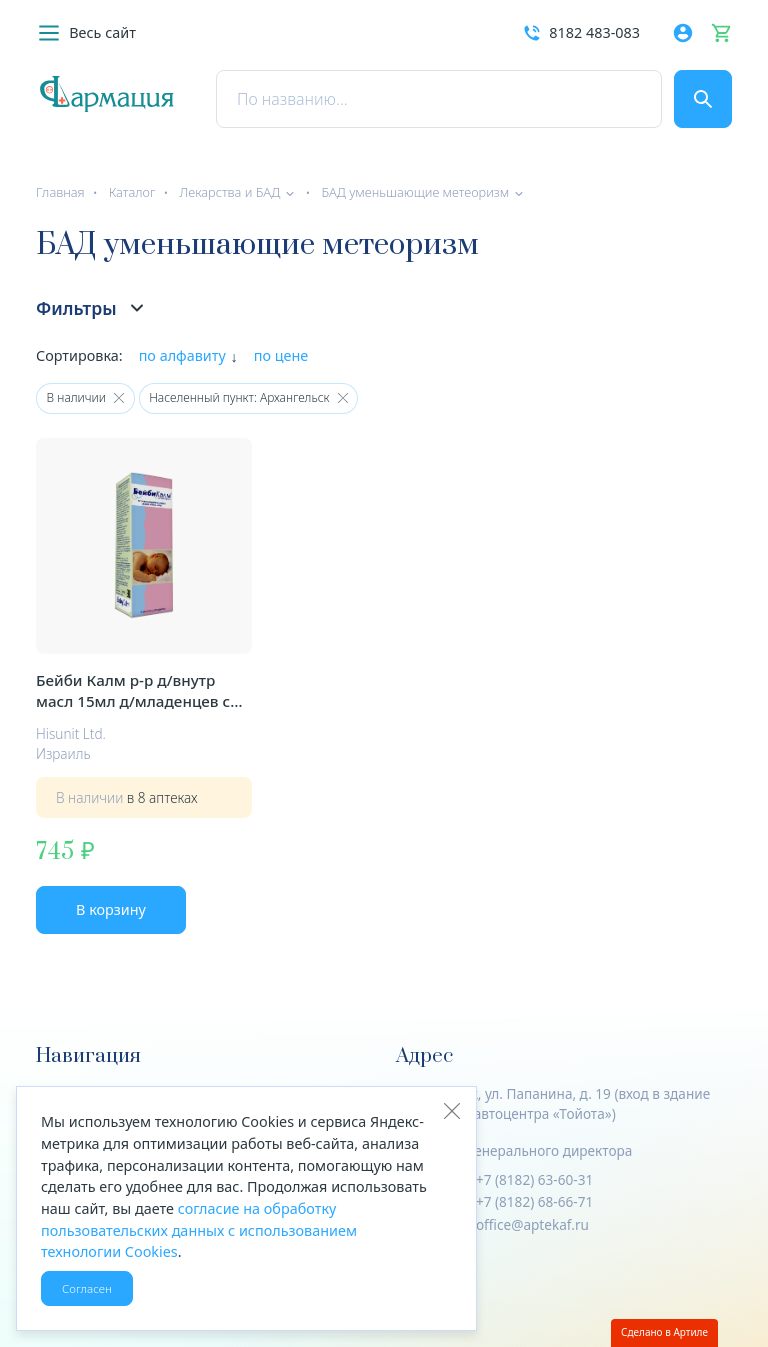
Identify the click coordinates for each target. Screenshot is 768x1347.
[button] (86, 33)
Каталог (132, 192)
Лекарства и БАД (229, 192)
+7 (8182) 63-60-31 (534, 1179)
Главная (60, 192)
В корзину (111, 909)
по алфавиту (182, 355)
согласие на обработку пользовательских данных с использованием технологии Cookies (199, 1230)
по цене (281, 355)
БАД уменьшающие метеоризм (415, 192)
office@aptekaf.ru (532, 1224)
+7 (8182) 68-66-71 (534, 1201)
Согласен (87, 1288)
